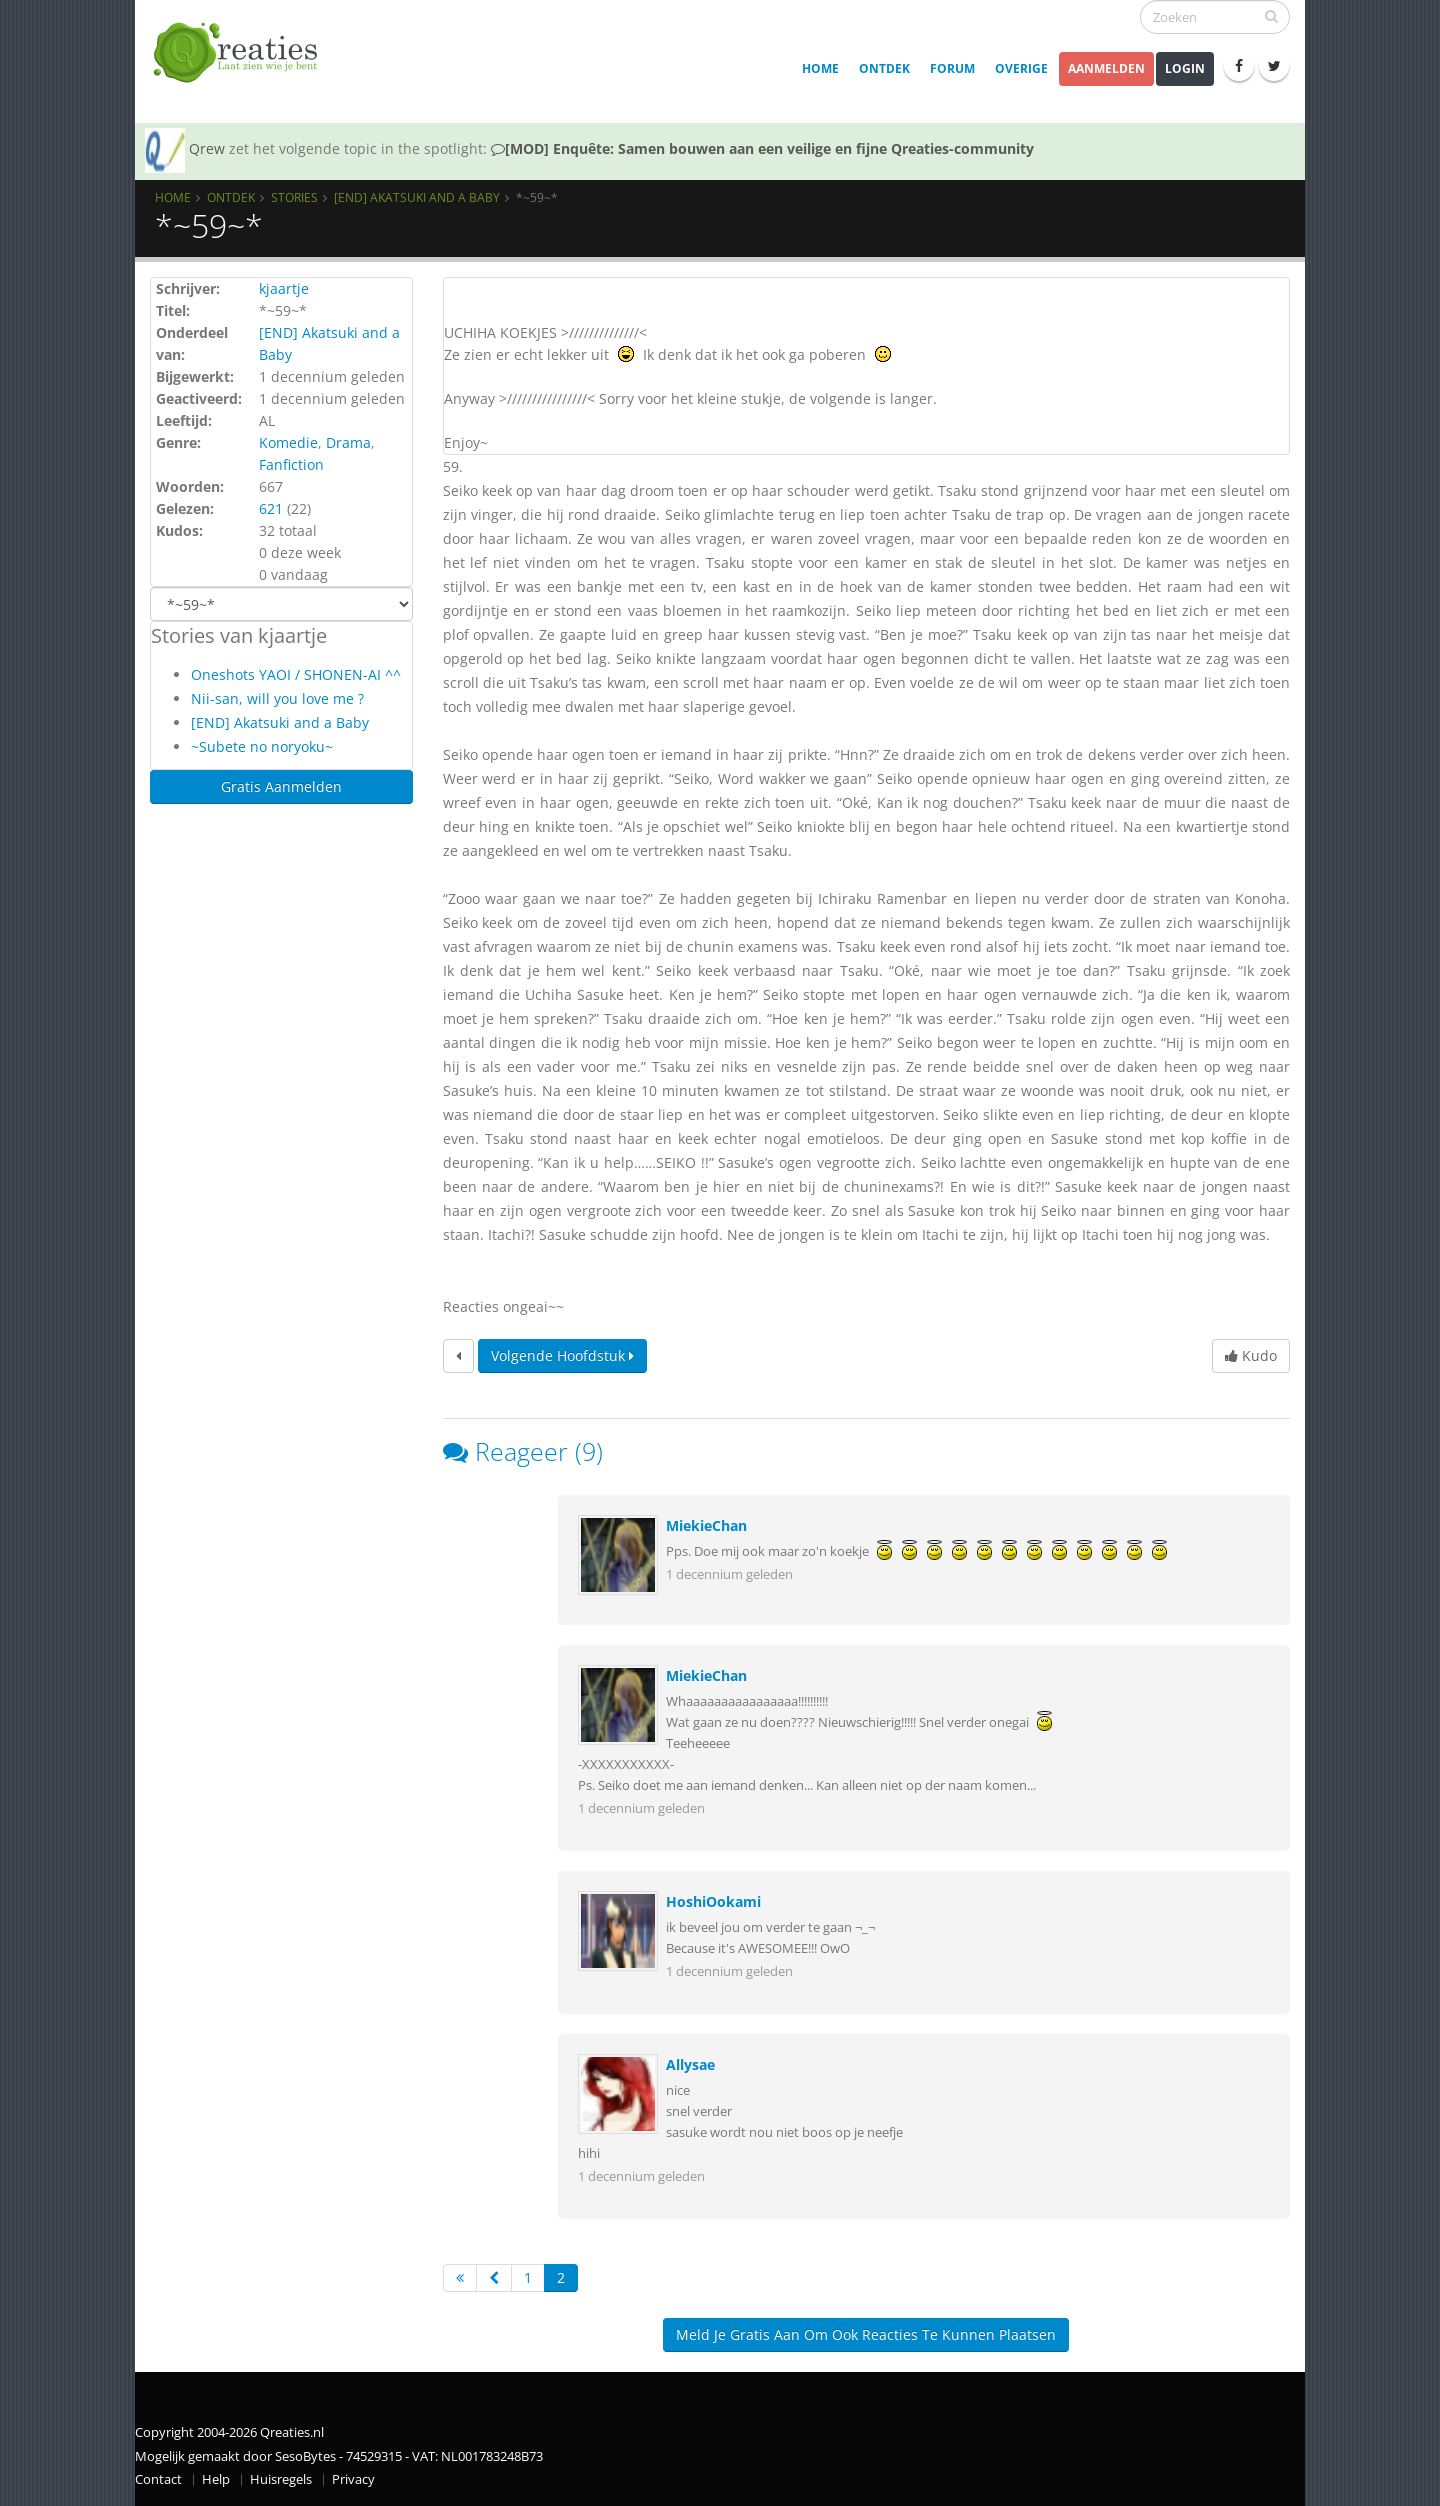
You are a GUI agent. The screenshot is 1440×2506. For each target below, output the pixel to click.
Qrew (207, 148)
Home (820, 68)
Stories (294, 197)
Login (1185, 68)
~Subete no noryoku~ (262, 746)
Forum (952, 68)
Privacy (353, 2479)
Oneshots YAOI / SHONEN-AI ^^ (296, 674)
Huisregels (281, 2479)
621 (271, 508)
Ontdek (884, 68)
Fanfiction (291, 464)
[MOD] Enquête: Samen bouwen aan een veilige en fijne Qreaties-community (762, 148)
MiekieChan (706, 1525)
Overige (1021, 68)
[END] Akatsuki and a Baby (417, 197)
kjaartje (284, 288)
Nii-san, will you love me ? (277, 698)
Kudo (1251, 1355)
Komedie (288, 442)
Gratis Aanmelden (281, 786)
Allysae (690, 2064)
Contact (158, 2479)
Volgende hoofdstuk (562, 1355)
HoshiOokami (713, 1901)
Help (216, 2479)
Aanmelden (1106, 68)
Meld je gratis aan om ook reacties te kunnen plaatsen (866, 2334)
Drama (348, 442)
